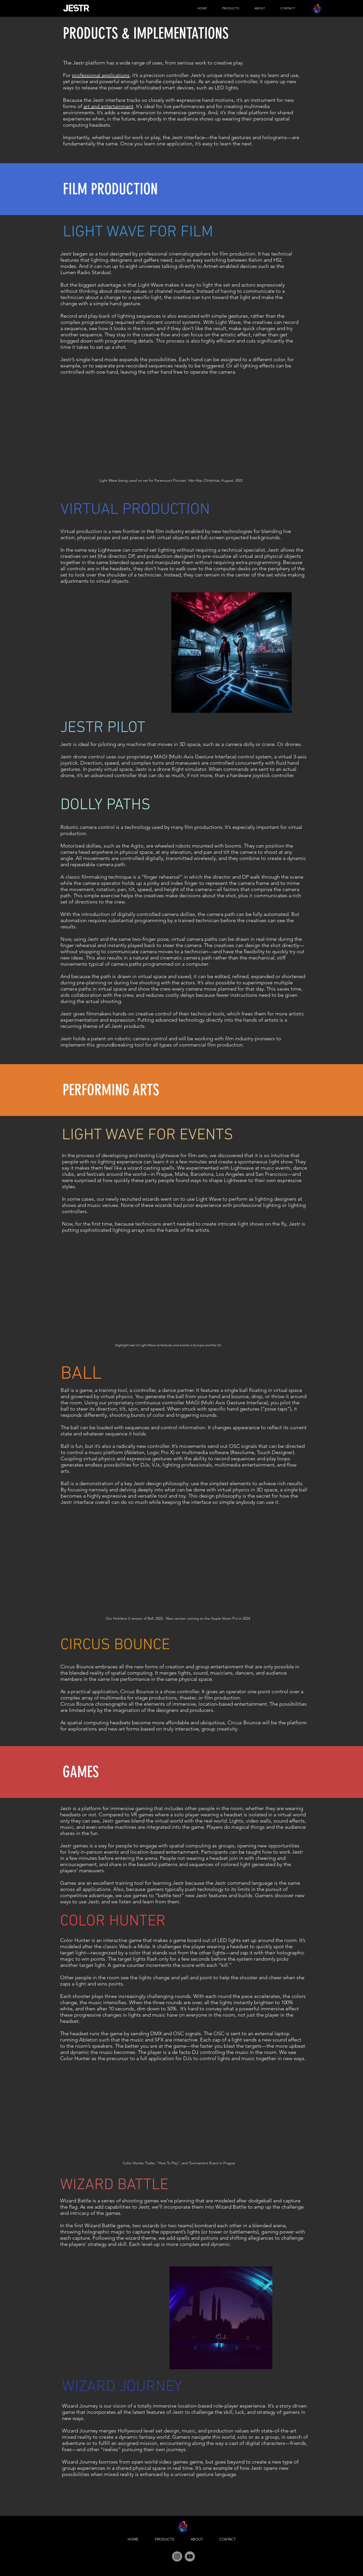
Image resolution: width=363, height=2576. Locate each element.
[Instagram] (177, 2556)
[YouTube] (190, 2556)
